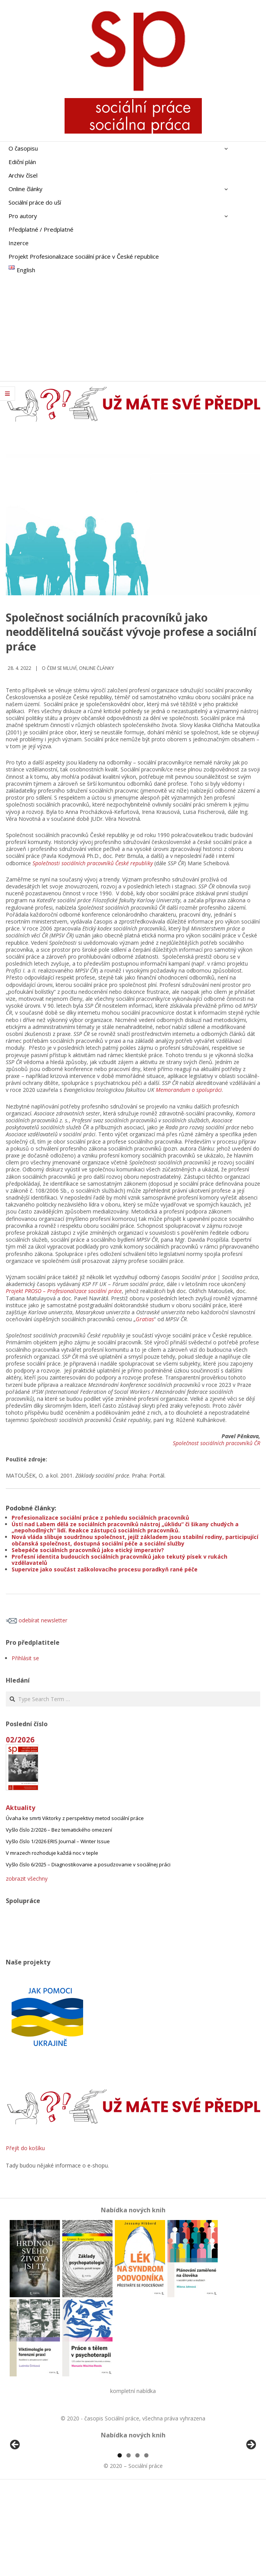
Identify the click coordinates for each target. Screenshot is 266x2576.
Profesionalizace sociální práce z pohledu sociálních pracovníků (100, 1517)
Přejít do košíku (25, 2148)
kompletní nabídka (133, 2391)
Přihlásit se (25, 1658)
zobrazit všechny (27, 1878)
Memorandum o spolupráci (189, 1089)
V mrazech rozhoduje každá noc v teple (52, 1852)
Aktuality (20, 1807)
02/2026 (20, 1739)
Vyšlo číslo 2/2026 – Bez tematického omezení (59, 1829)
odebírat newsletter (36, 1620)
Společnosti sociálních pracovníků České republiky (92, 863)
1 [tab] (120, 2544)
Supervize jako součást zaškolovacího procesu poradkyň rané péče (105, 1569)
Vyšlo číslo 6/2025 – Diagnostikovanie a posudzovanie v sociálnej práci (88, 1864)
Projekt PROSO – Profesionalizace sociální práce (64, 1291)
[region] (133, 2491)
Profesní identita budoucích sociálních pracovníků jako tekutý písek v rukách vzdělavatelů (119, 1560)
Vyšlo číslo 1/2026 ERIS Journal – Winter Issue (58, 1841)
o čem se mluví (59, 668)
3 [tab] (137, 2544)
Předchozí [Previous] (15, 2489)
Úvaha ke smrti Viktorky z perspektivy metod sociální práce (75, 1818)
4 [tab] (146, 2544)
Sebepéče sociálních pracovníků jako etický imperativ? (88, 1550)
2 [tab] (128, 2544)
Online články (96, 668)
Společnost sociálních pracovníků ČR (216, 1443)
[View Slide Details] (37, 2491)
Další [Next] (250, 2489)
